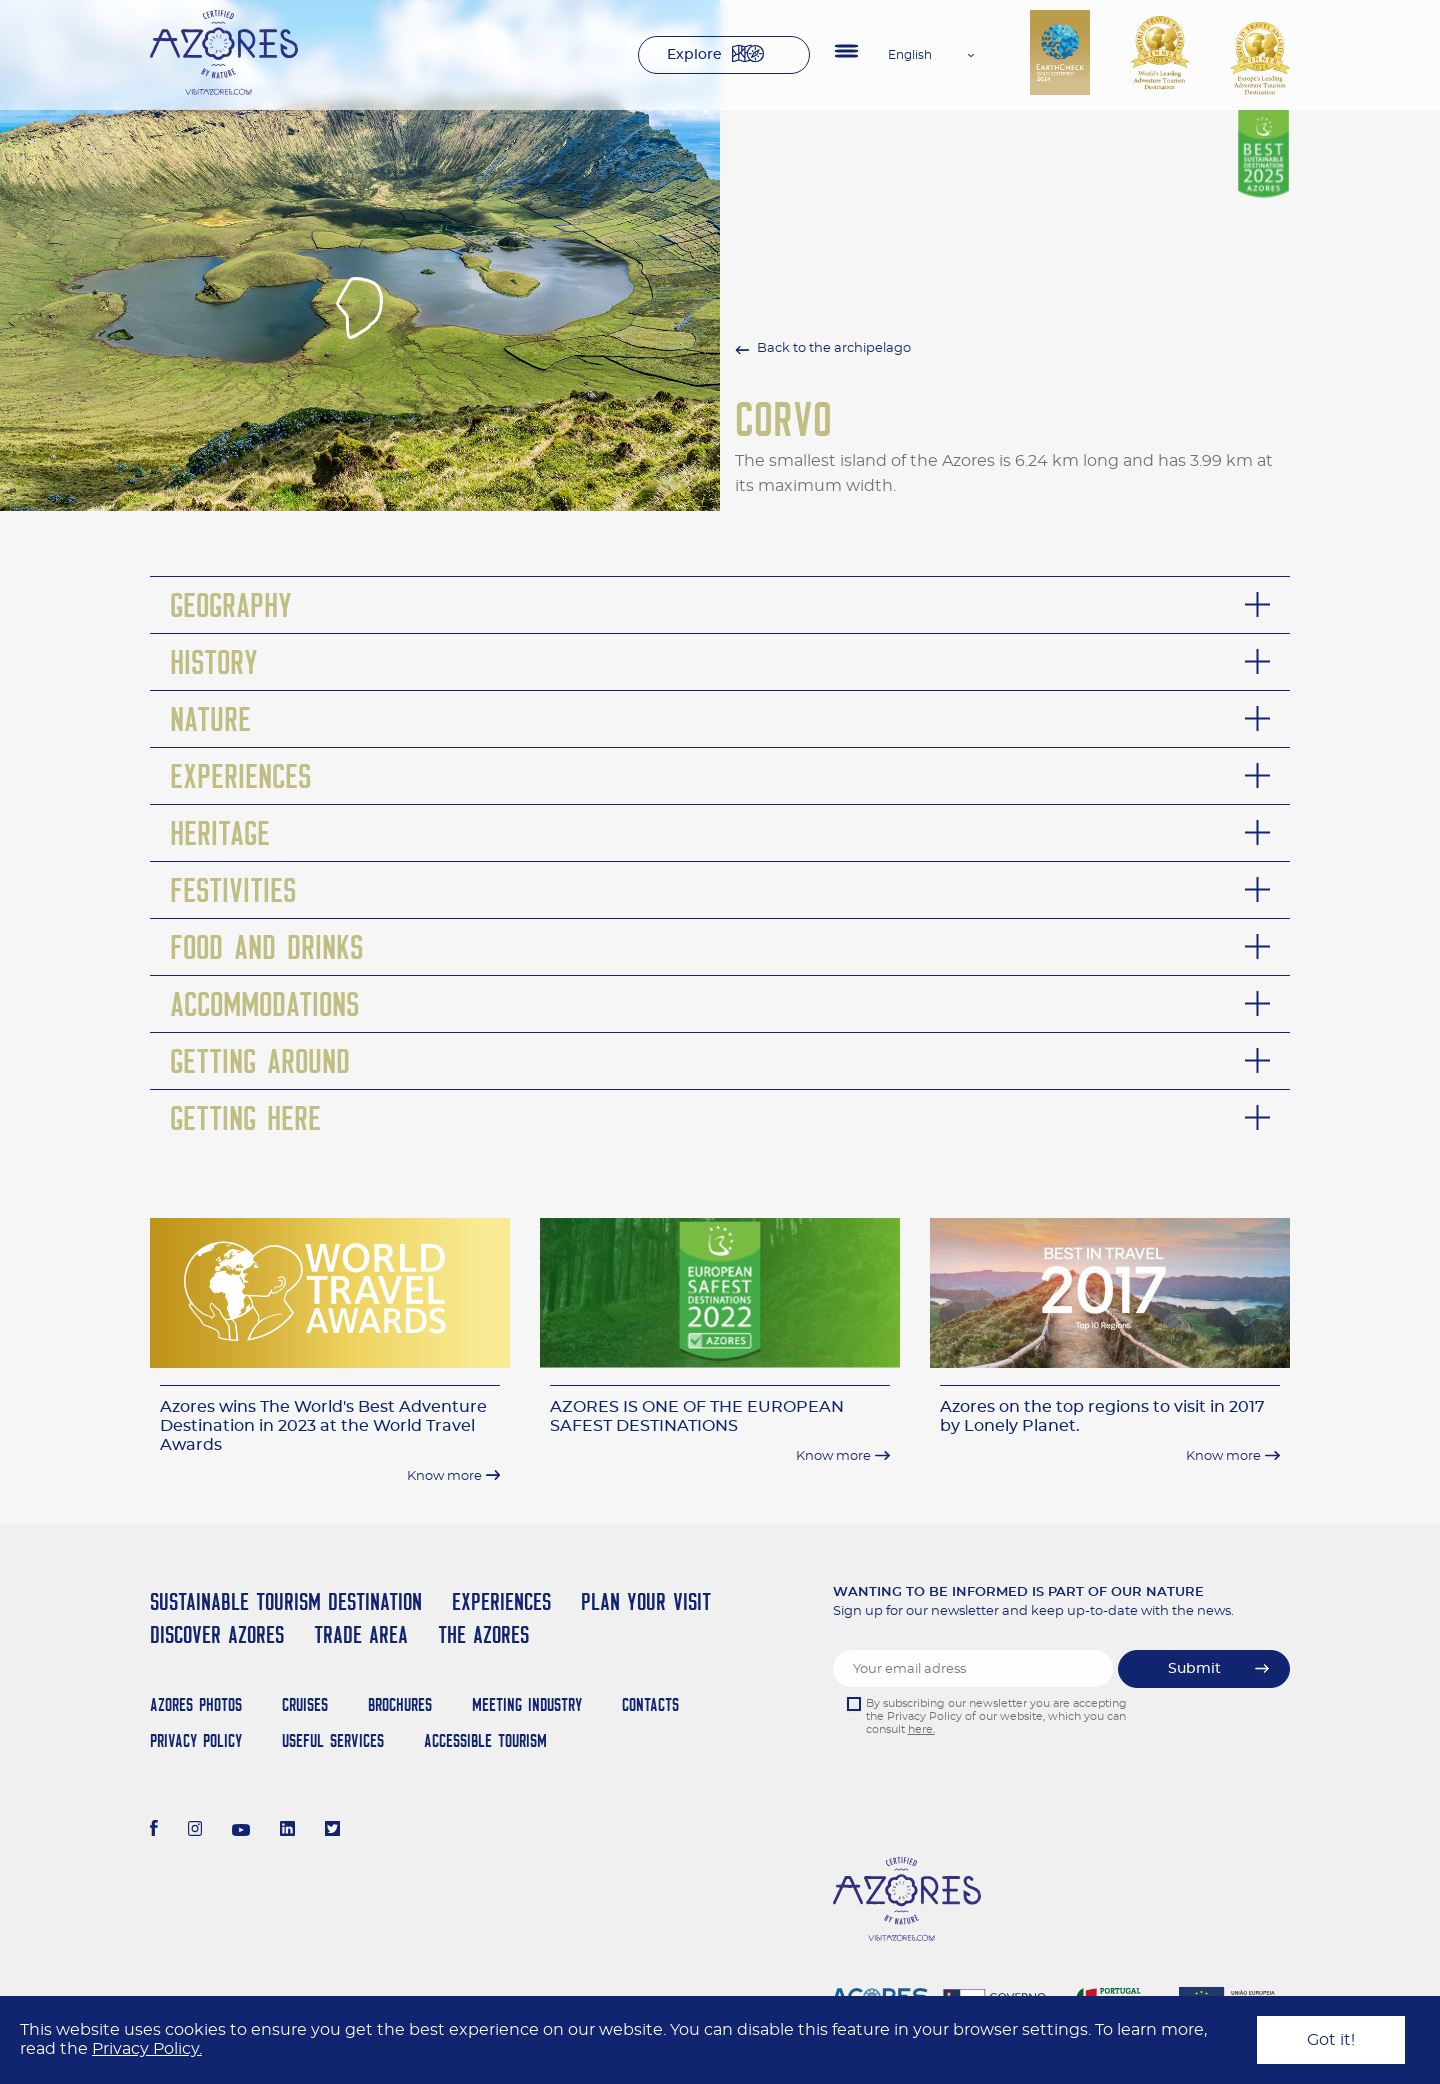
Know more (444, 1476)
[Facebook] (154, 1831)
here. (921, 1729)
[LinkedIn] (287, 1831)
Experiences (501, 1601)
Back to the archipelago (834, 348)
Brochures (400, 1704)
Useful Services (333, 1740)
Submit (1194, 1669)
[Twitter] (332, 1831)
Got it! (1331, 2040)
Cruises (305, 1704)
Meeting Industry (527, 1704)
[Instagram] (195, 1831)
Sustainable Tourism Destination (286, 1601)
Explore (694, 55)
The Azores (483, 1634)
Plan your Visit (646, 1601)
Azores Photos (196, 1704)
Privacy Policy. (147, 2049)
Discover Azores (217, 1634)
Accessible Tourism (485, 1740)
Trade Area (361, 1634)
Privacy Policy (196, 1740)
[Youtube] (241, 1831)
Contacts (650, 1704)
